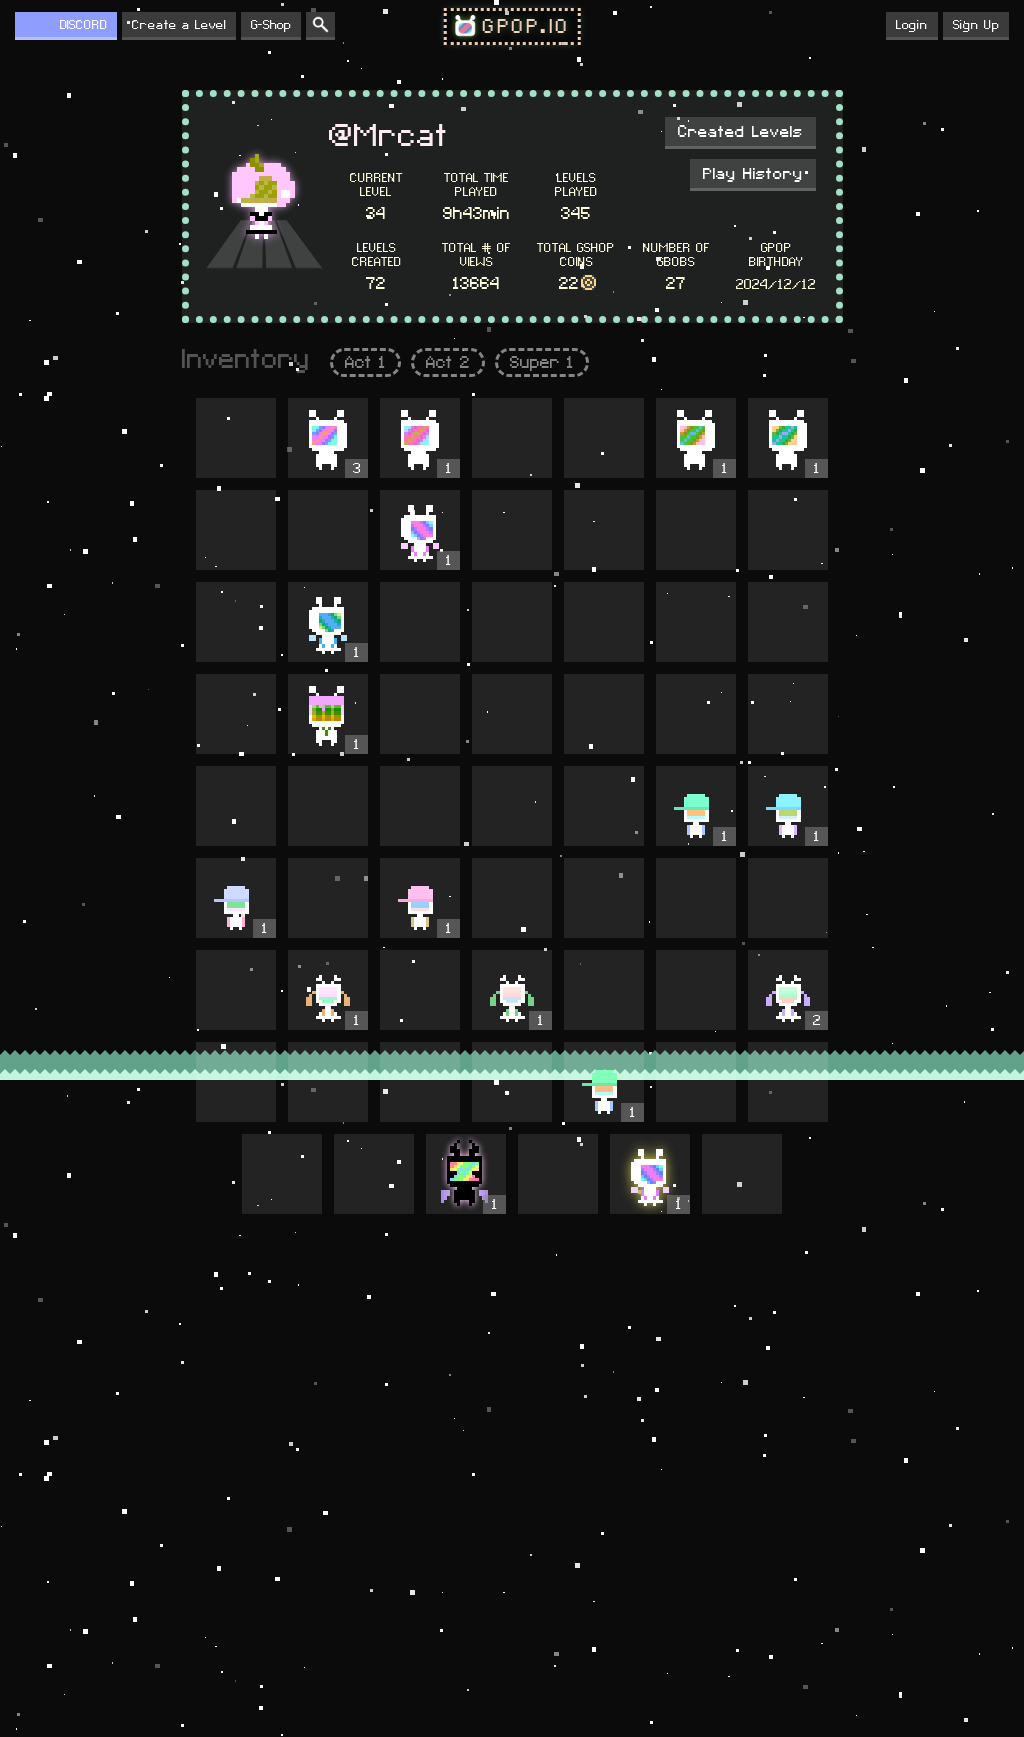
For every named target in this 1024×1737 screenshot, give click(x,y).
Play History (753, 174)
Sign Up (976, 25)
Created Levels (740, 132)
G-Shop (271, 25)
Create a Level (179, 25)
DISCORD (83, 25)
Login (912, 25)
